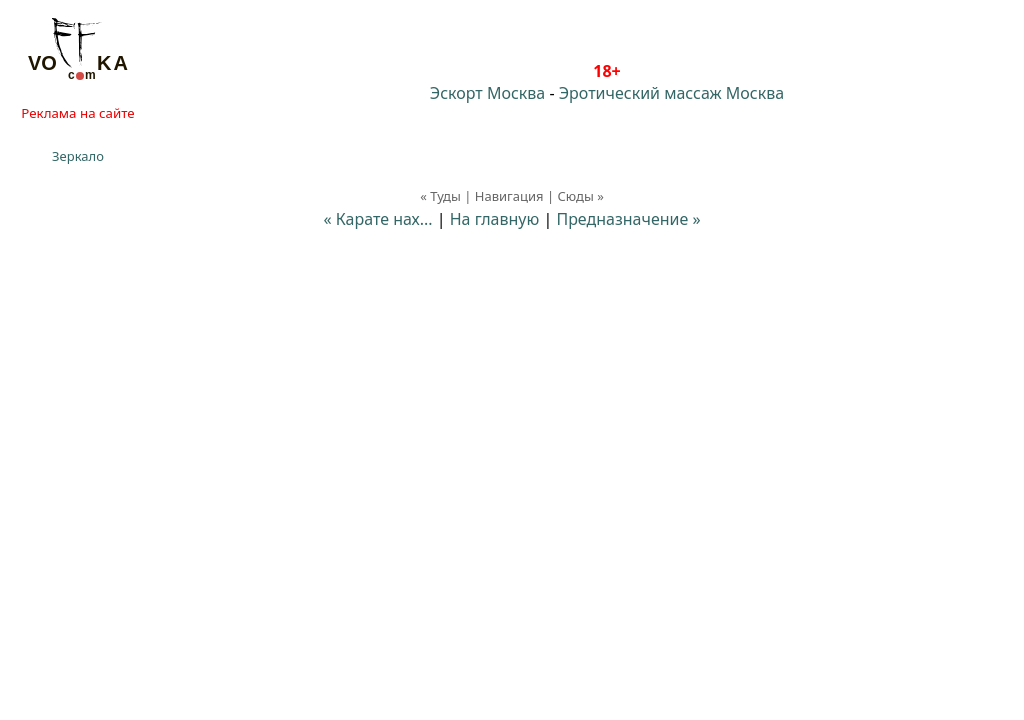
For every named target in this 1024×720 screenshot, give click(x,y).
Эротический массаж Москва (671, 93)
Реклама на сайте (77, 113)
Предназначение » (628, 219)
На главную (495, 219)
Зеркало (78, 156)
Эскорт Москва (487, 93)
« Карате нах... (377, 219)
